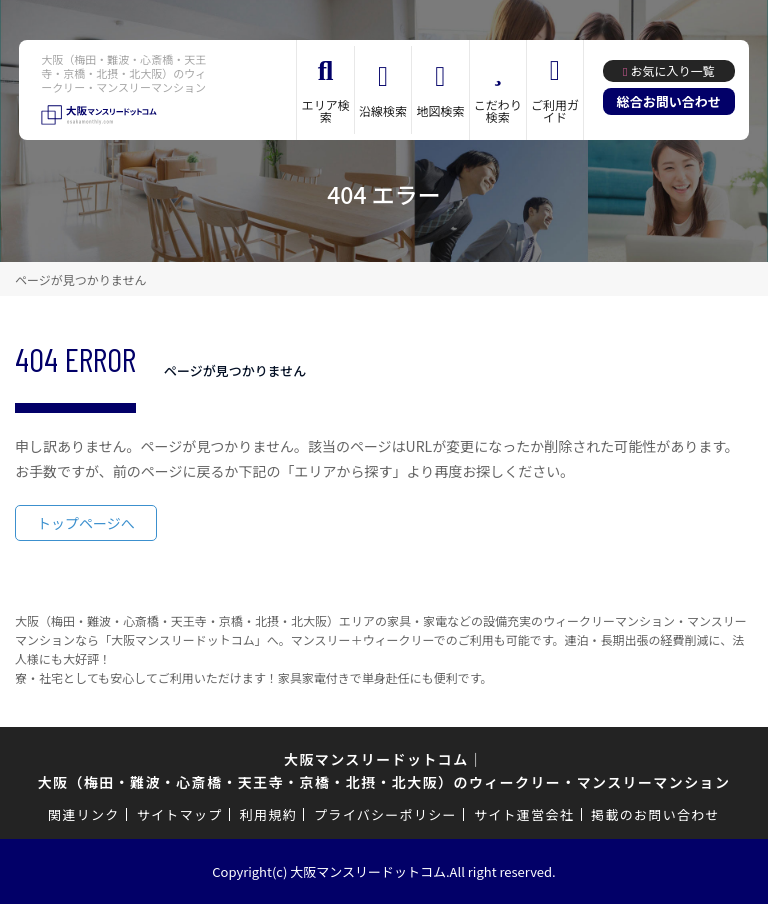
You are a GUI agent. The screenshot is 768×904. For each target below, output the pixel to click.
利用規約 (268, 814)
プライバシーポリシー (385, 814)
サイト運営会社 (524, 814)
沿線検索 (383, 110)
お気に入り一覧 (672, 70)
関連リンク (84, 814)
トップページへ (86, 523)
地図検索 (440, 110)
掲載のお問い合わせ (655, 814)
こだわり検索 (498, 110)
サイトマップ (180, 814)
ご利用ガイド (555, 110)
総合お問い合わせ (669, 101)
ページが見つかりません (80, 279)
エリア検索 (326, 110)
